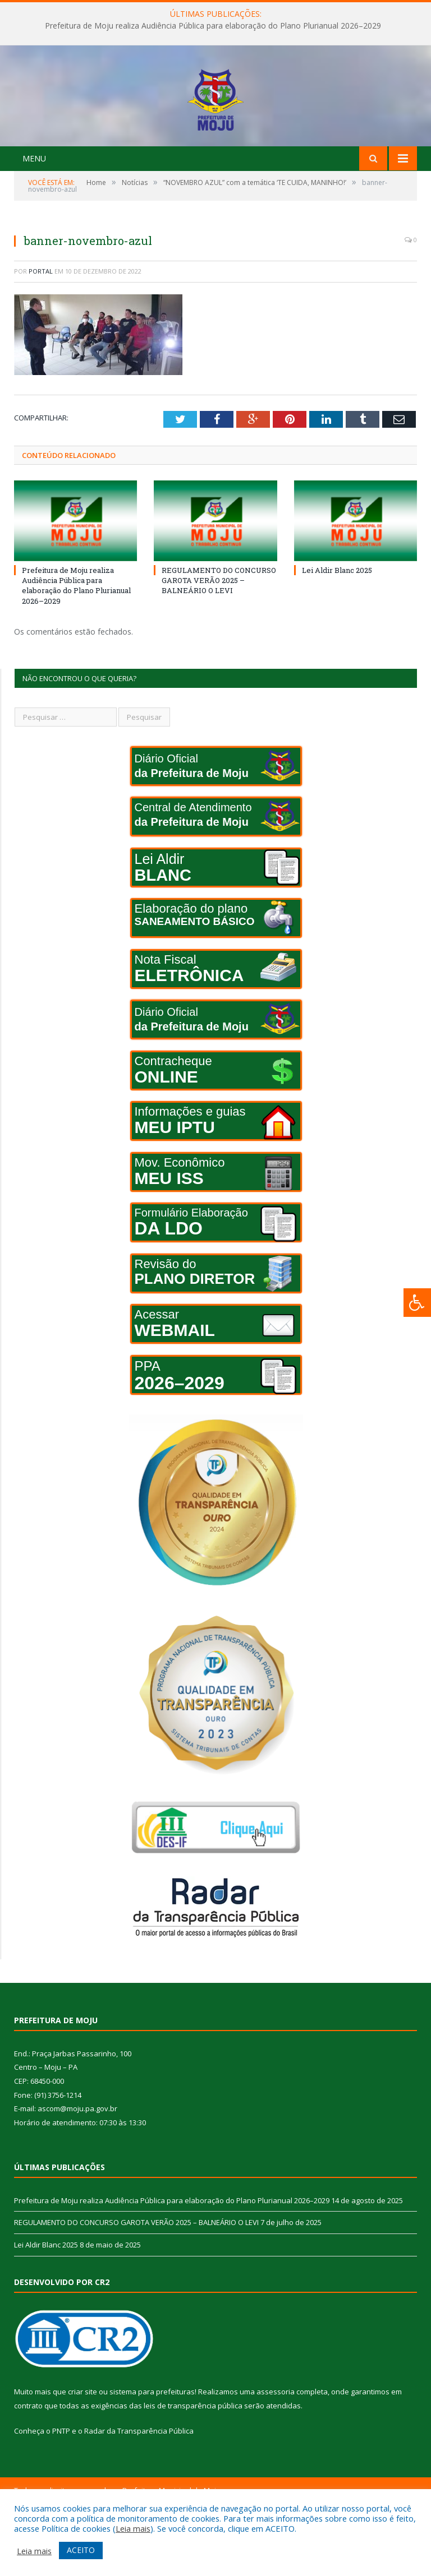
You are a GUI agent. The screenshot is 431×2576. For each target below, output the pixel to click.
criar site (82, 2453)
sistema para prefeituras (152, 2453)
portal (41, 333)
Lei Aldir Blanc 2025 (337, 632)
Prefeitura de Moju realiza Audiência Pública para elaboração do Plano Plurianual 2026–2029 (213, 26)
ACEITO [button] (81, 2550)
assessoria (275, 2453)
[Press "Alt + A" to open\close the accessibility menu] (417, 1302)
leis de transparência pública (193, 2467)
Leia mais (133, 2528)
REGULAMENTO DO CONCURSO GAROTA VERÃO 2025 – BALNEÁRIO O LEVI (219, 642)
